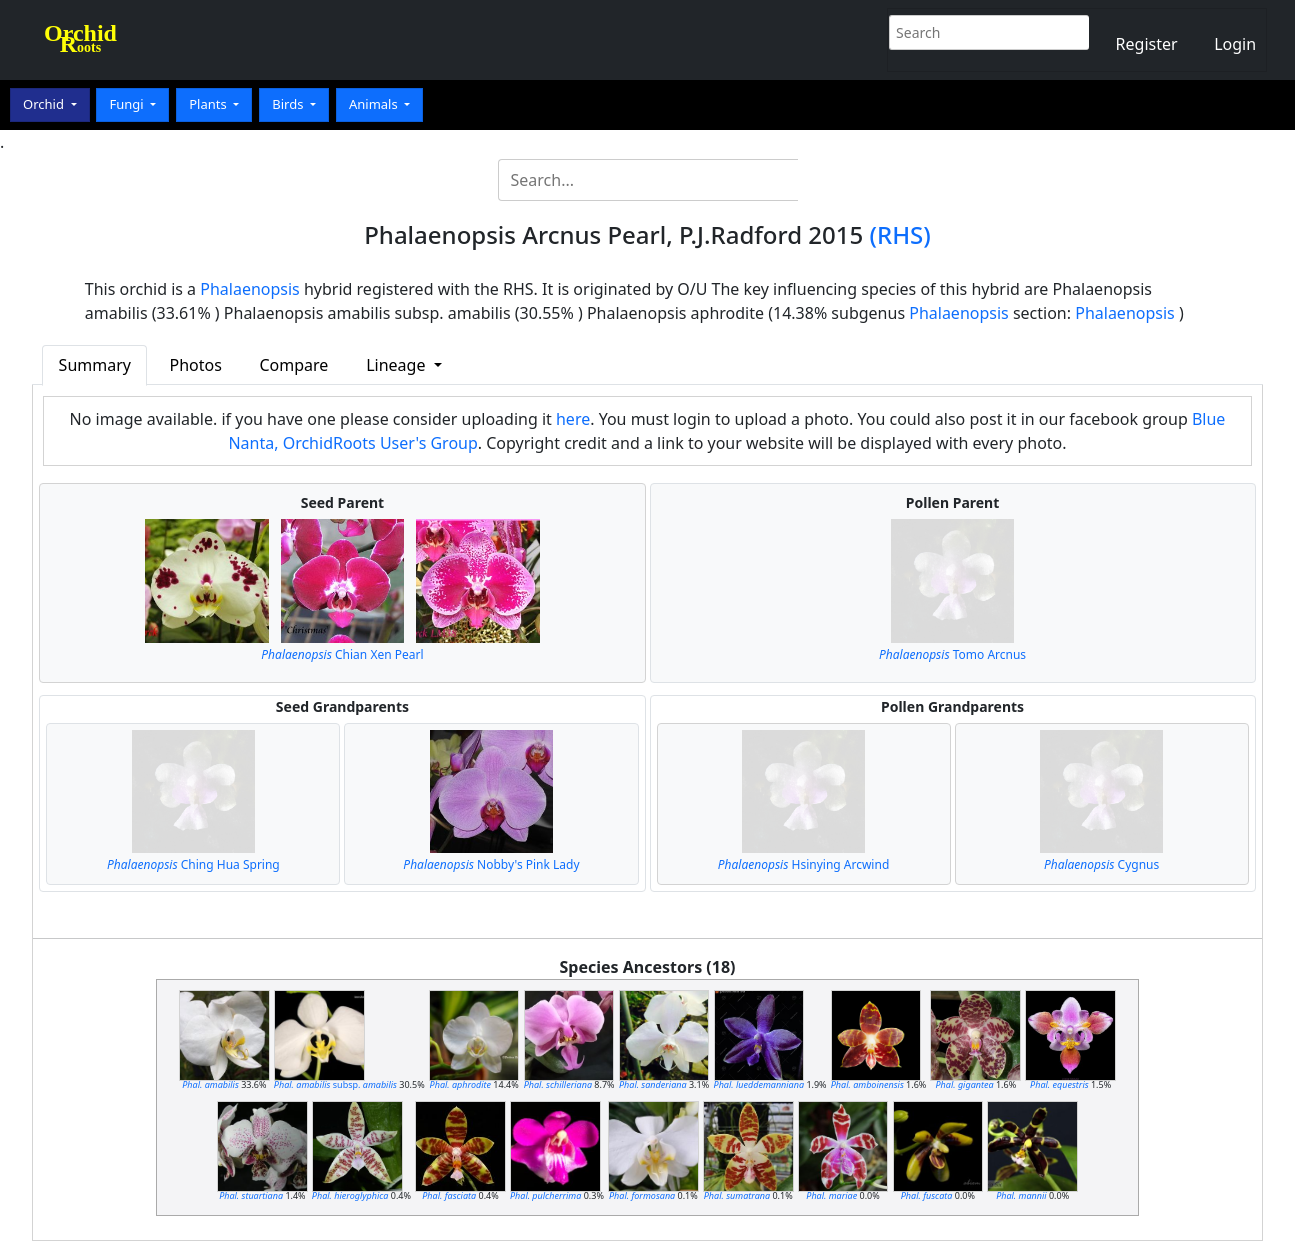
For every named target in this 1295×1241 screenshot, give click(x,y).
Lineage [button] (397, 365)
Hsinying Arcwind (803, 864)
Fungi (128, 104)
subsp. (335, 1084)
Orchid (45, 104)
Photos (195, 365)
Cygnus (1101, 864)
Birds (289, 104)
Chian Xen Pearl (342, 654)
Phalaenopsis (250, 289)
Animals (375, 104)
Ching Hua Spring (193, 864)
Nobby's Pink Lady (491, 864)
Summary (95, 365)
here (573, 419)
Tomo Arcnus (952, 654)
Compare (293, 365)
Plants (209, 104)
